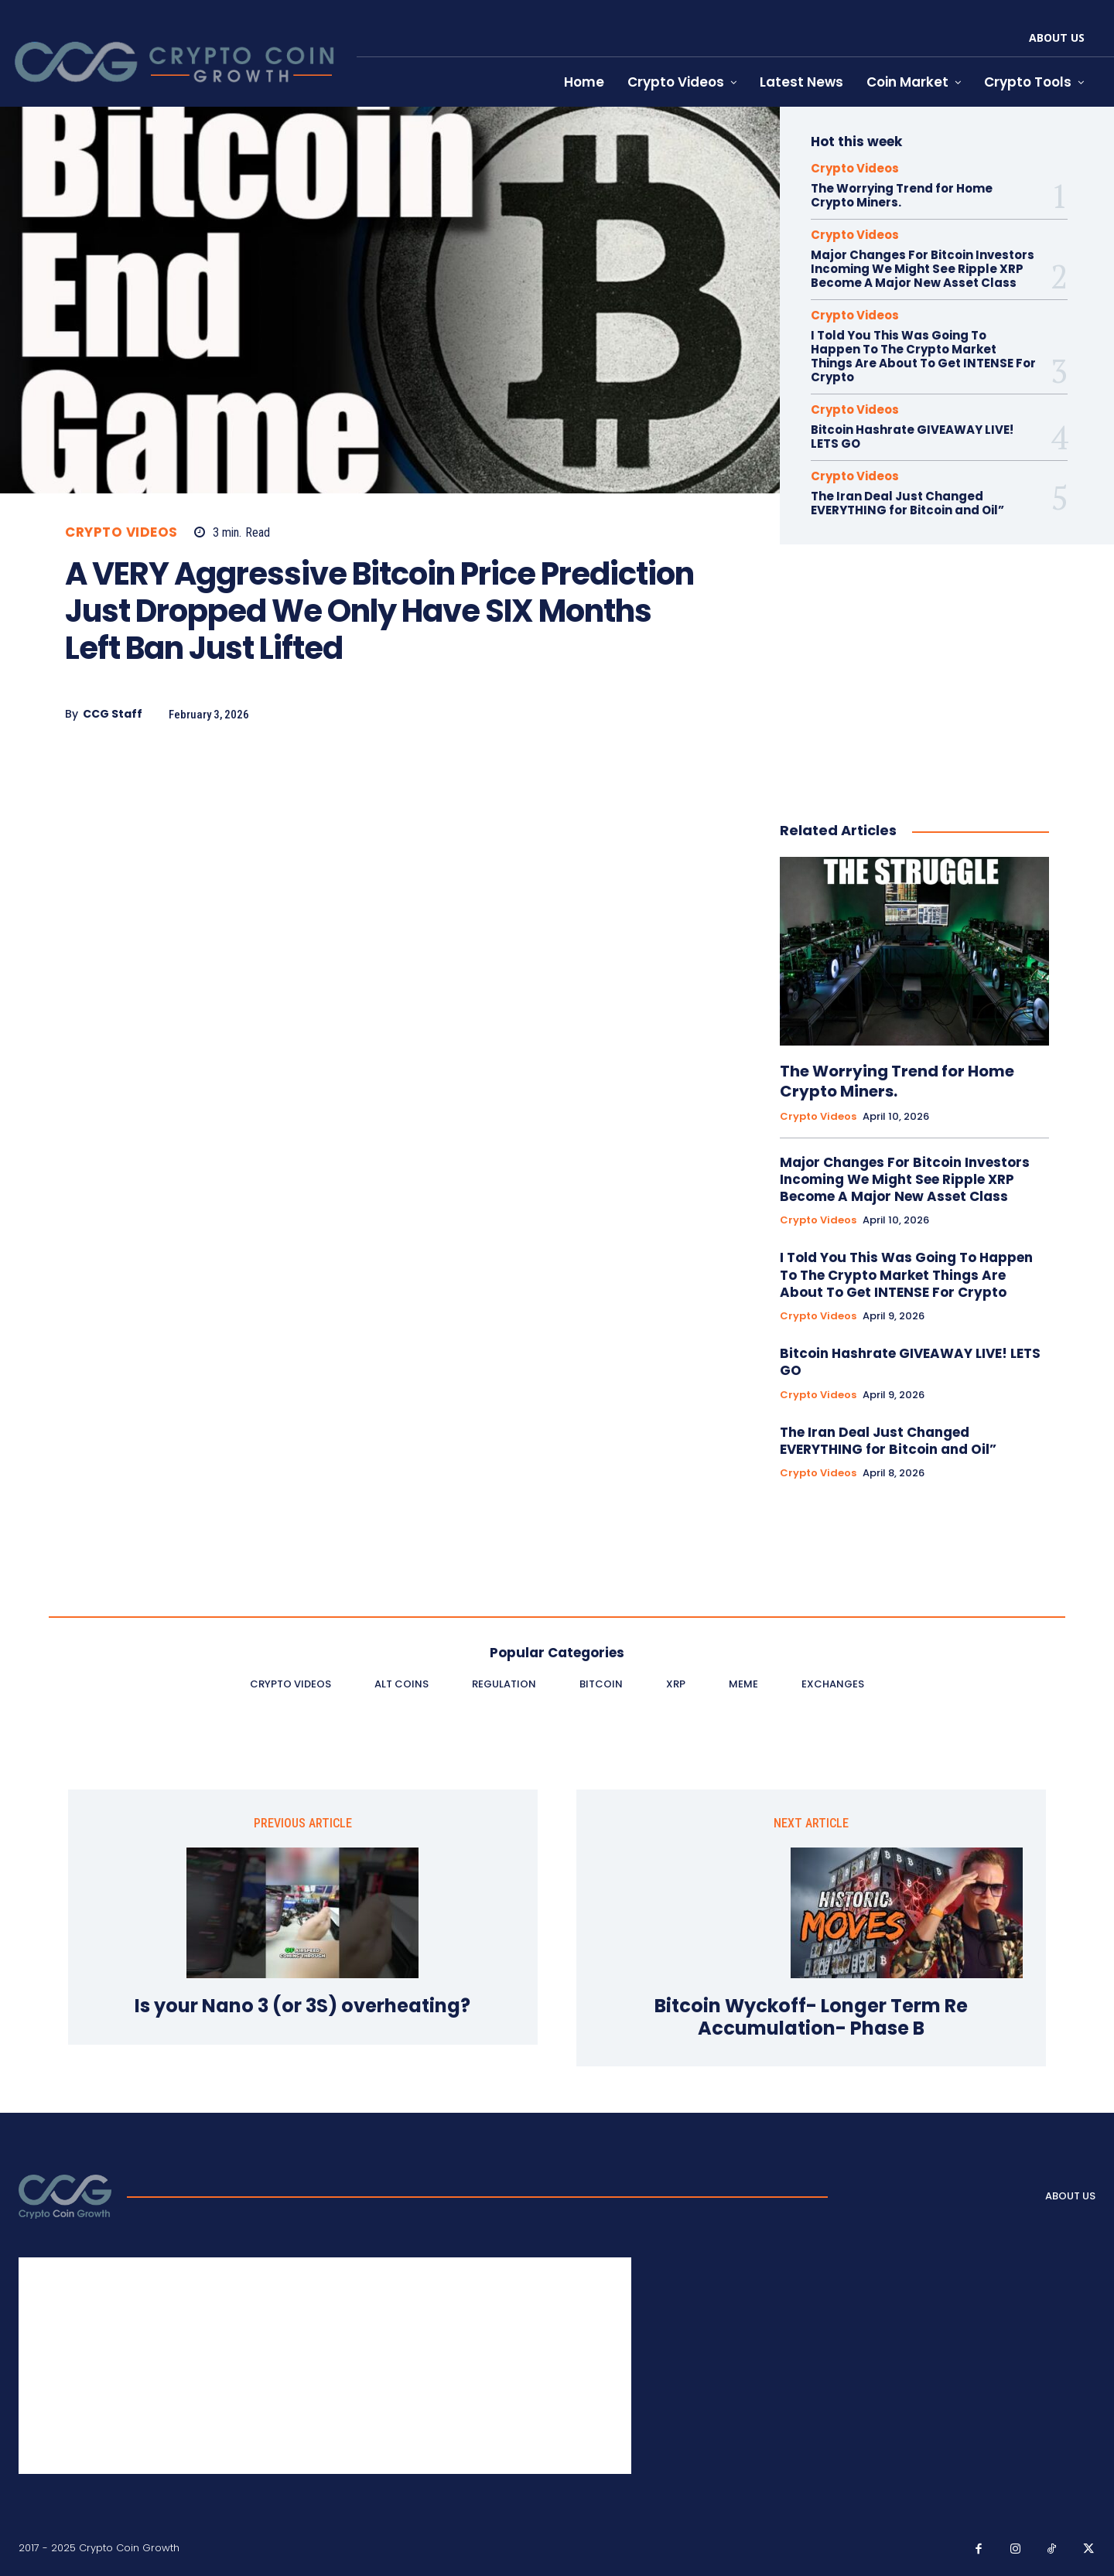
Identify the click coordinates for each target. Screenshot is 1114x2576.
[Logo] (65, 2196)
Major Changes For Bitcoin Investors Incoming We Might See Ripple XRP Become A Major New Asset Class (922, 269)
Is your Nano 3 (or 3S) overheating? (302, 2006)
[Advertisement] (382, 870)
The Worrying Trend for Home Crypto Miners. (902, 195)
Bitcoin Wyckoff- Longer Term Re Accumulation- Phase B (811, 2017)
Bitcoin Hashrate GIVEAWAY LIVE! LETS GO (912, 436)
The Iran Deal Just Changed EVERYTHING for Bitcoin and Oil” (907, 503)
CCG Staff (112, 714)
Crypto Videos (121, 532)
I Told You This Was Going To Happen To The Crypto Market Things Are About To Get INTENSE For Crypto (923, 356)
